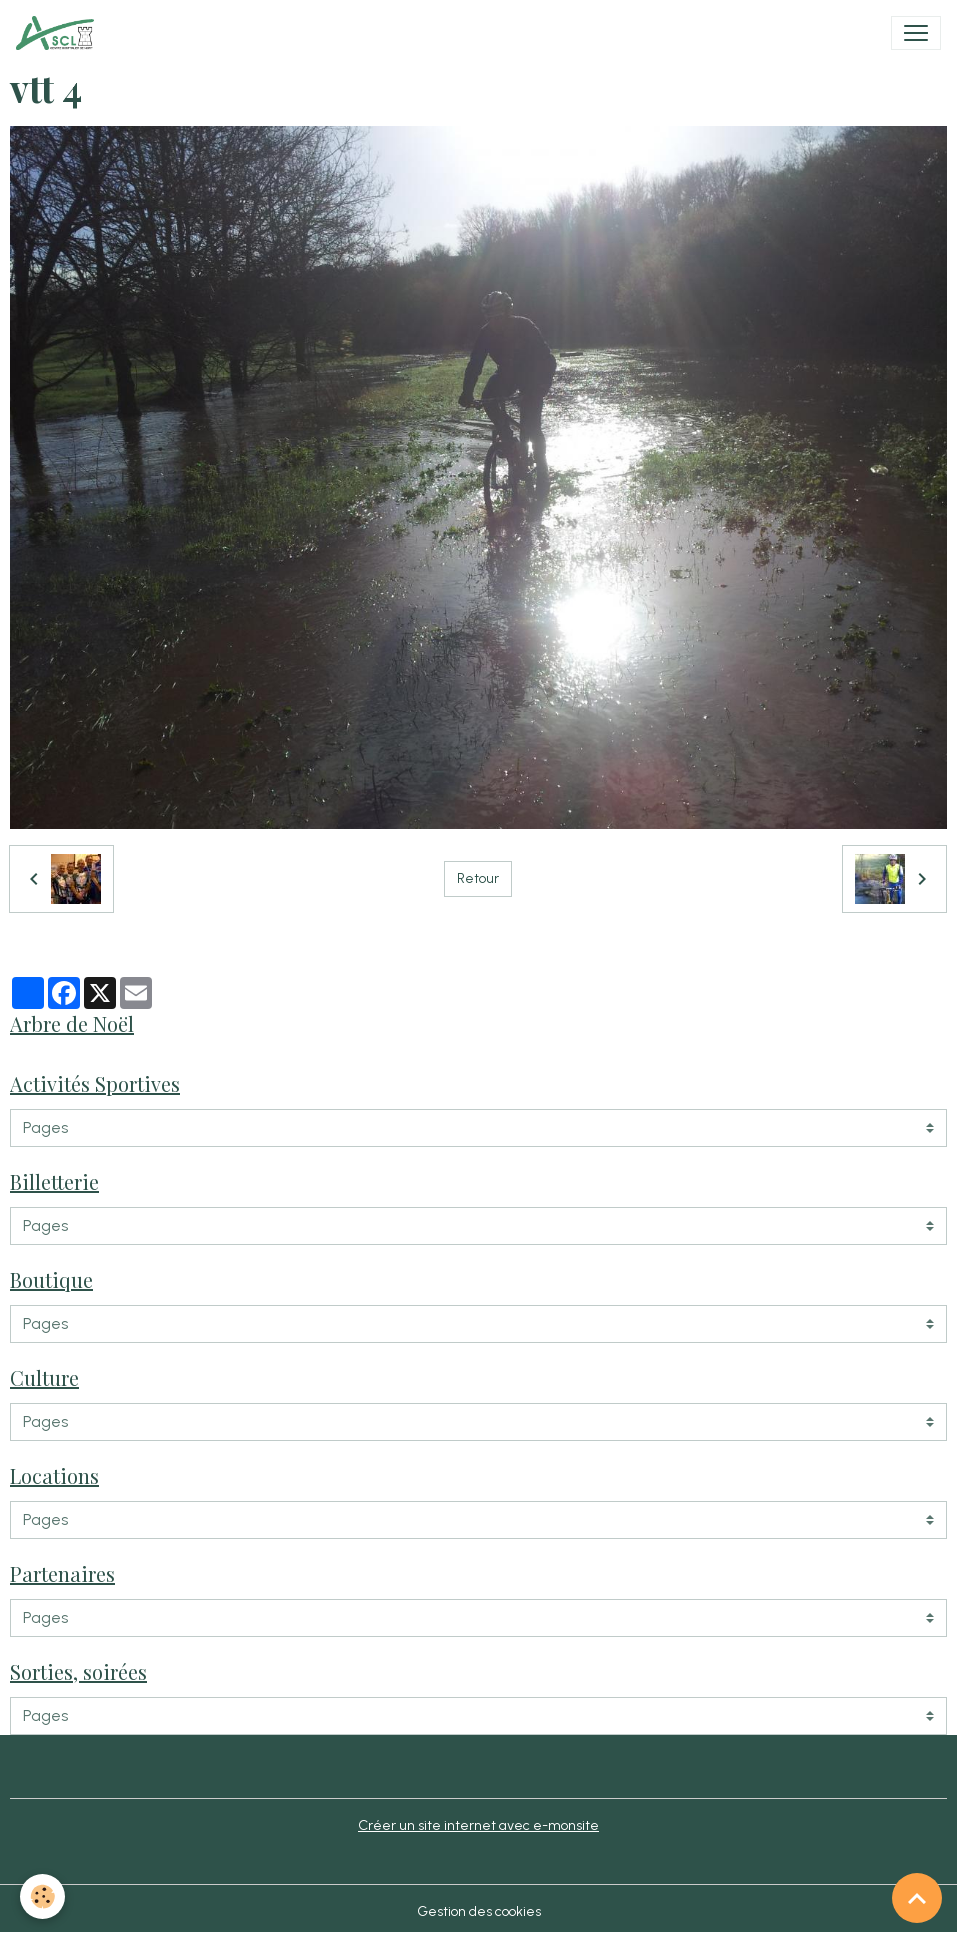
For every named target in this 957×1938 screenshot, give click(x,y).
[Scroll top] (917, 1898)
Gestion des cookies (479, 1911)
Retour (478, 878)
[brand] (59, 33)
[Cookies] (42, 1896)
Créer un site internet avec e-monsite (478, 1825)
